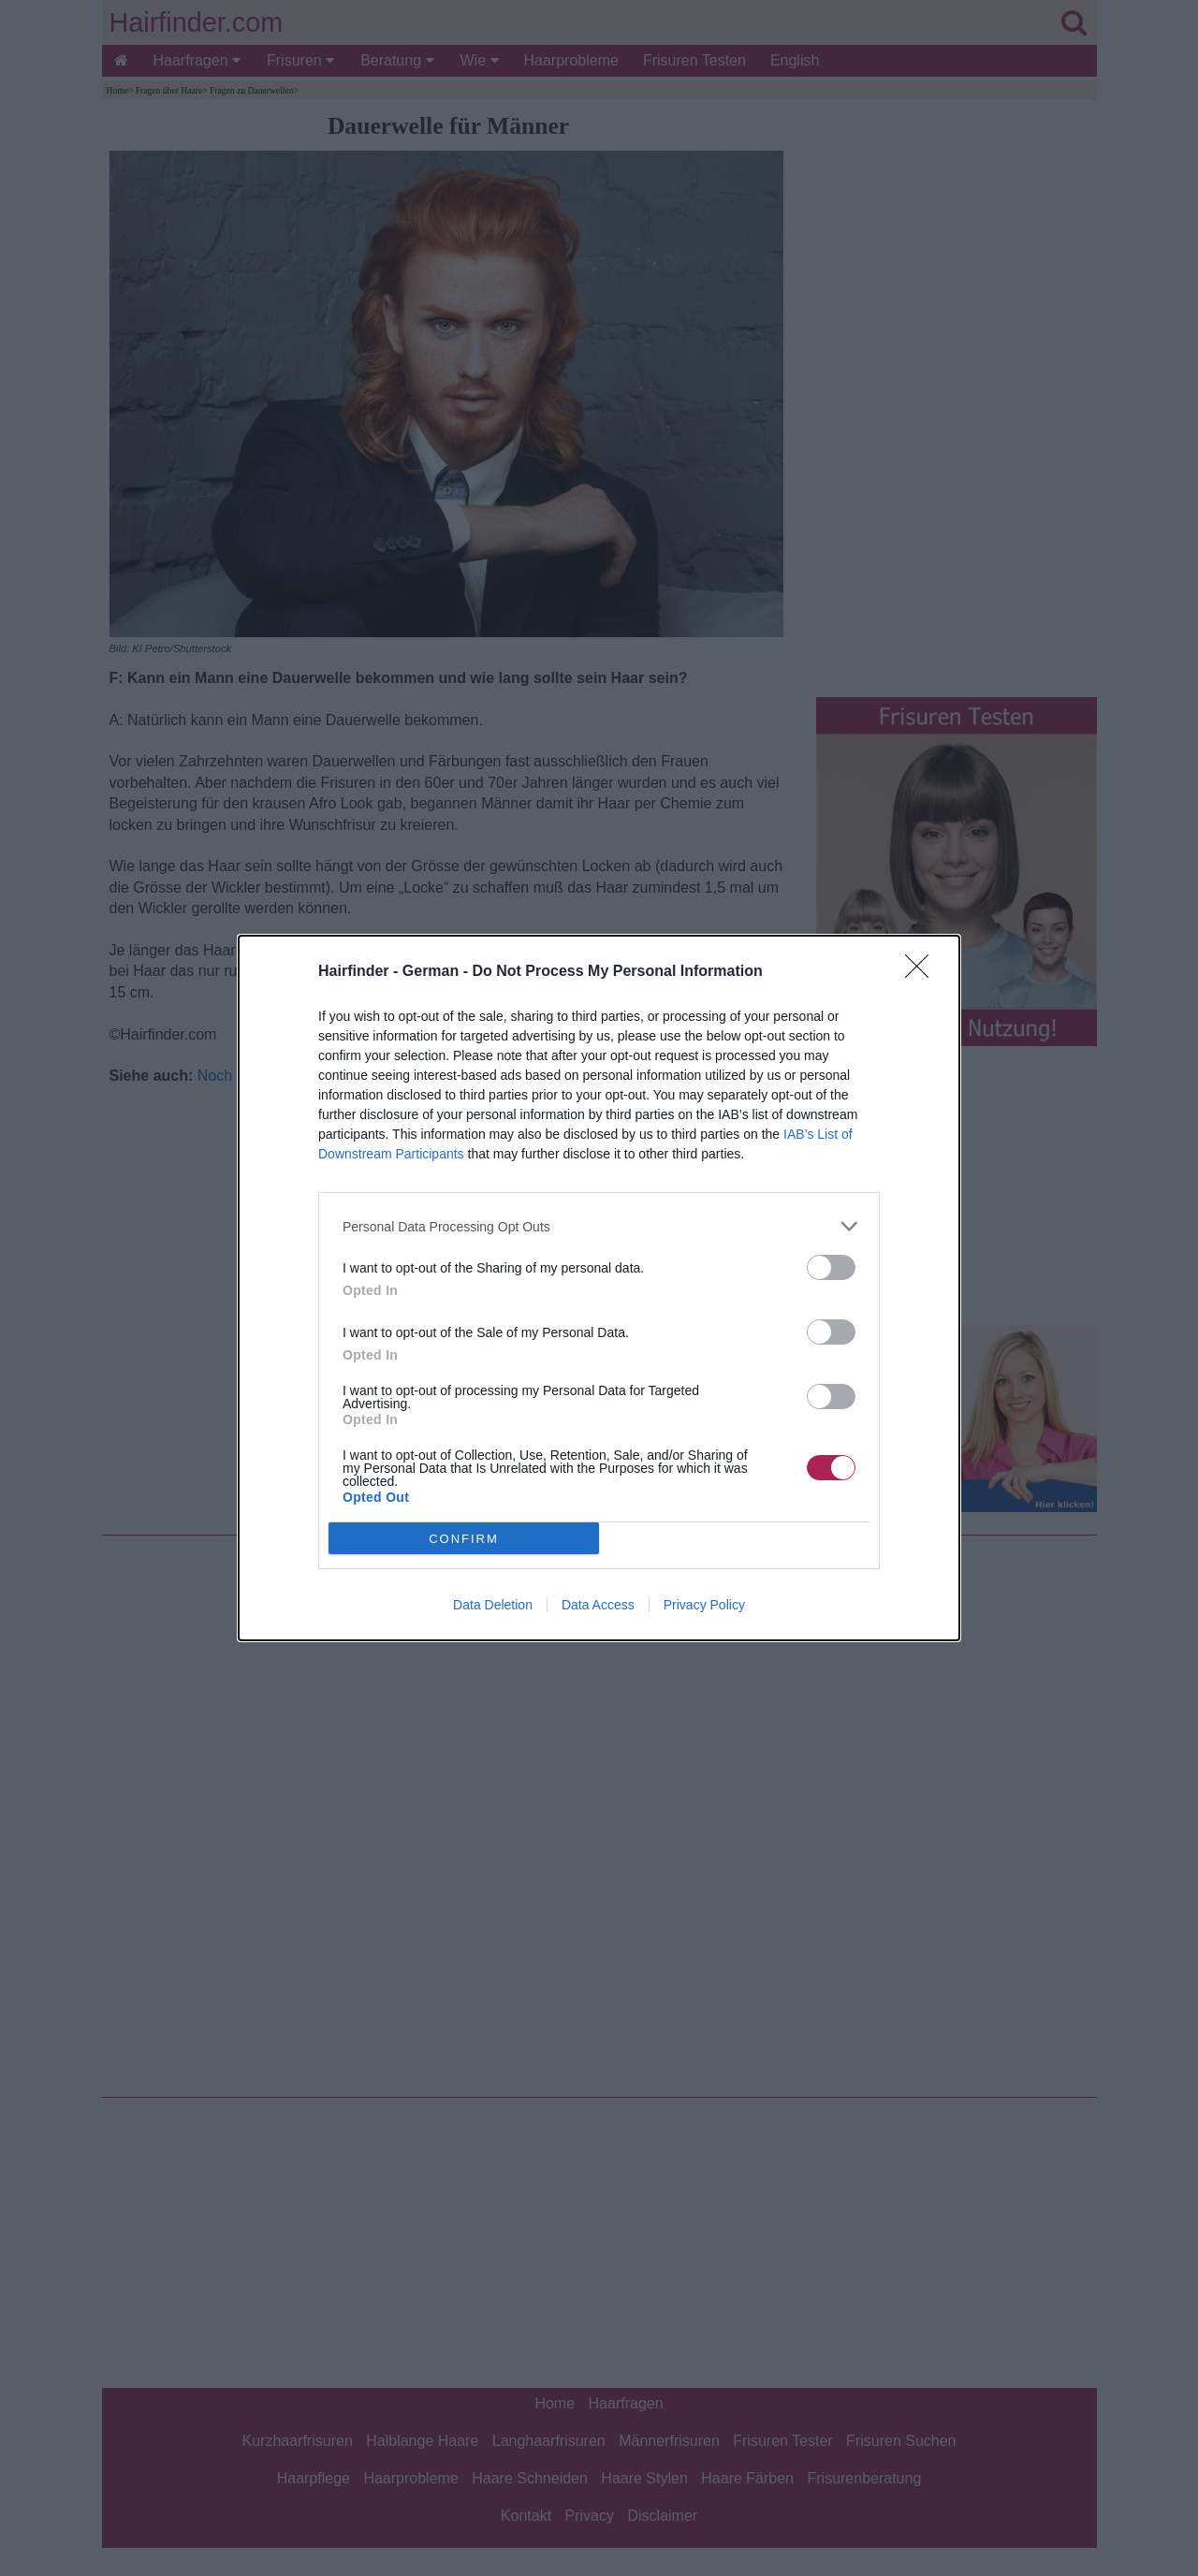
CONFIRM (464, 1538)
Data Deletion (493, 1604)
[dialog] (599, 1288)
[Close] (923, 972)
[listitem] (599, 1226)
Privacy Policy (704, 1604)
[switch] (831, 1267)
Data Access (598, 1604)
